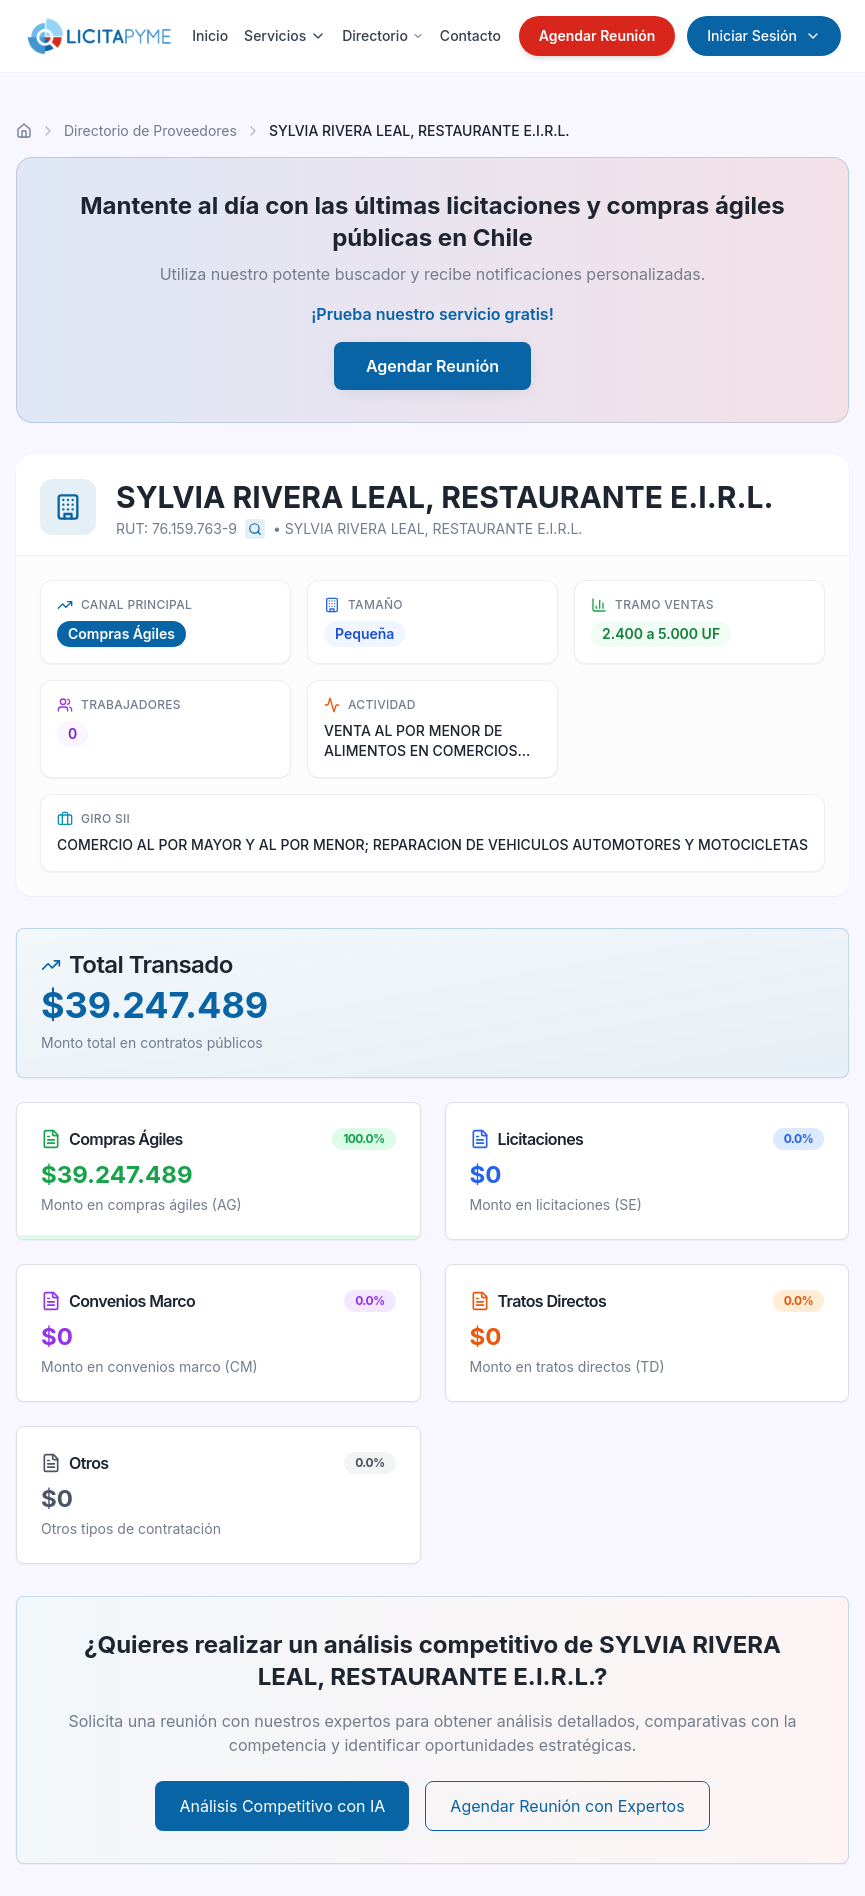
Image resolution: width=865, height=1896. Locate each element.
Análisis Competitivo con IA (282, 1806)
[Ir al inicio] (24, 131)
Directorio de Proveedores (150, 130)
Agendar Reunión (597, 35)
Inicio (210, 35)
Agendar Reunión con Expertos (567, 1806)
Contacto (470, 35)
